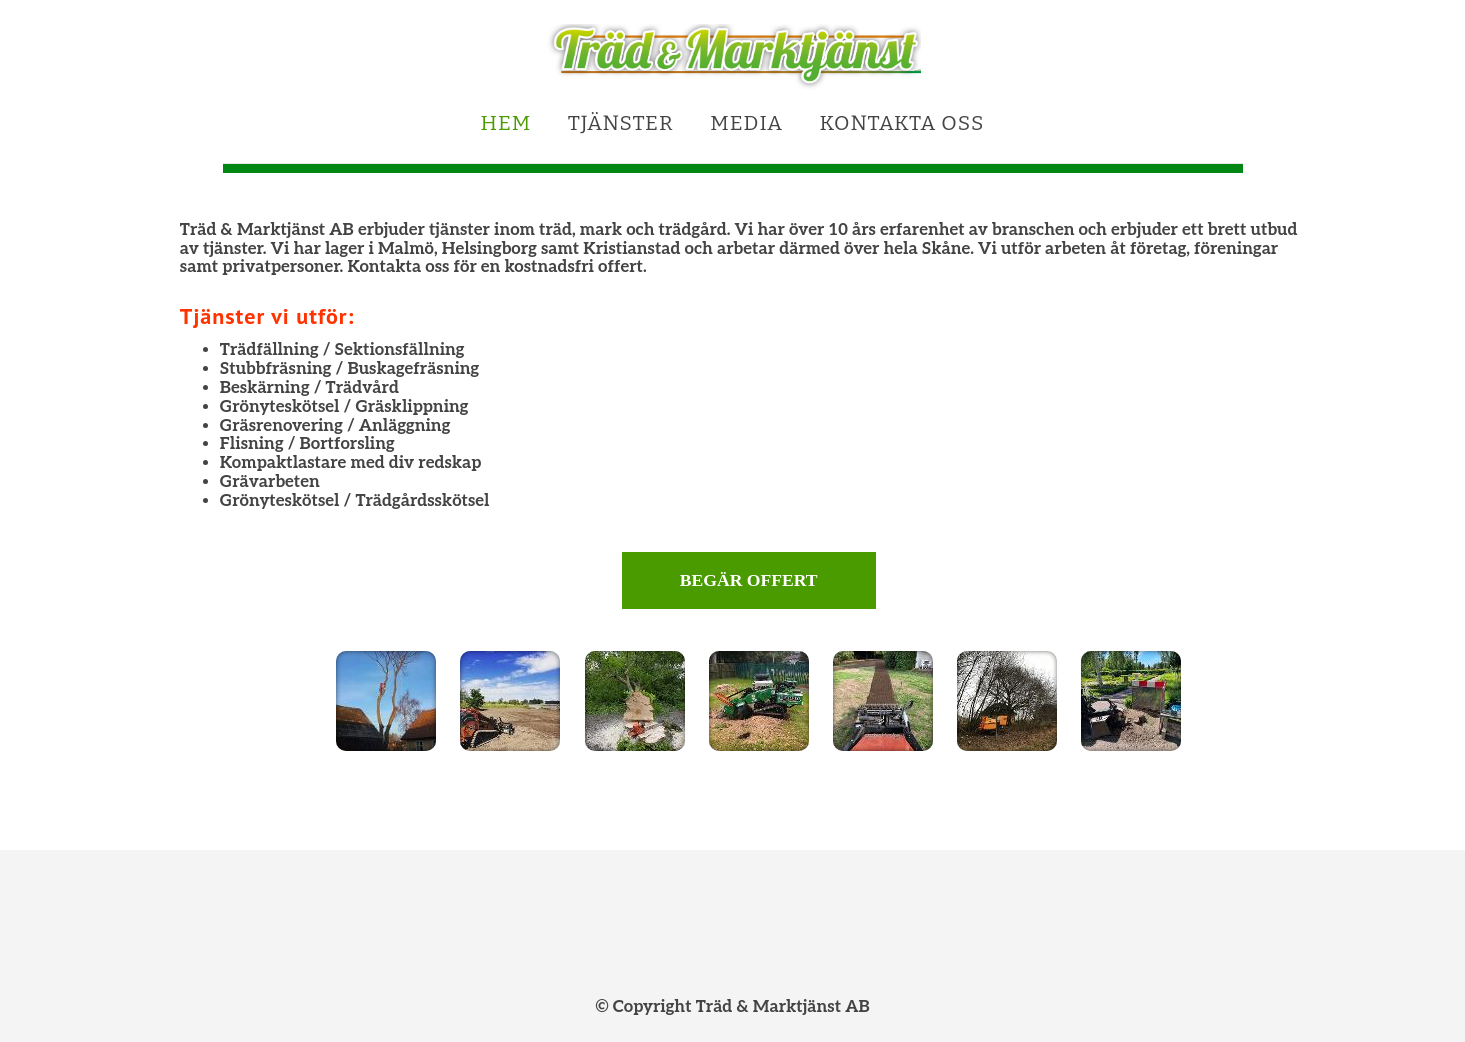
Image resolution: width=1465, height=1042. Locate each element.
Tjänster (621, 123)
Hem (505, 123)
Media (746, 123)
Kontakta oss (901, 123)
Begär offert (749, 580)
